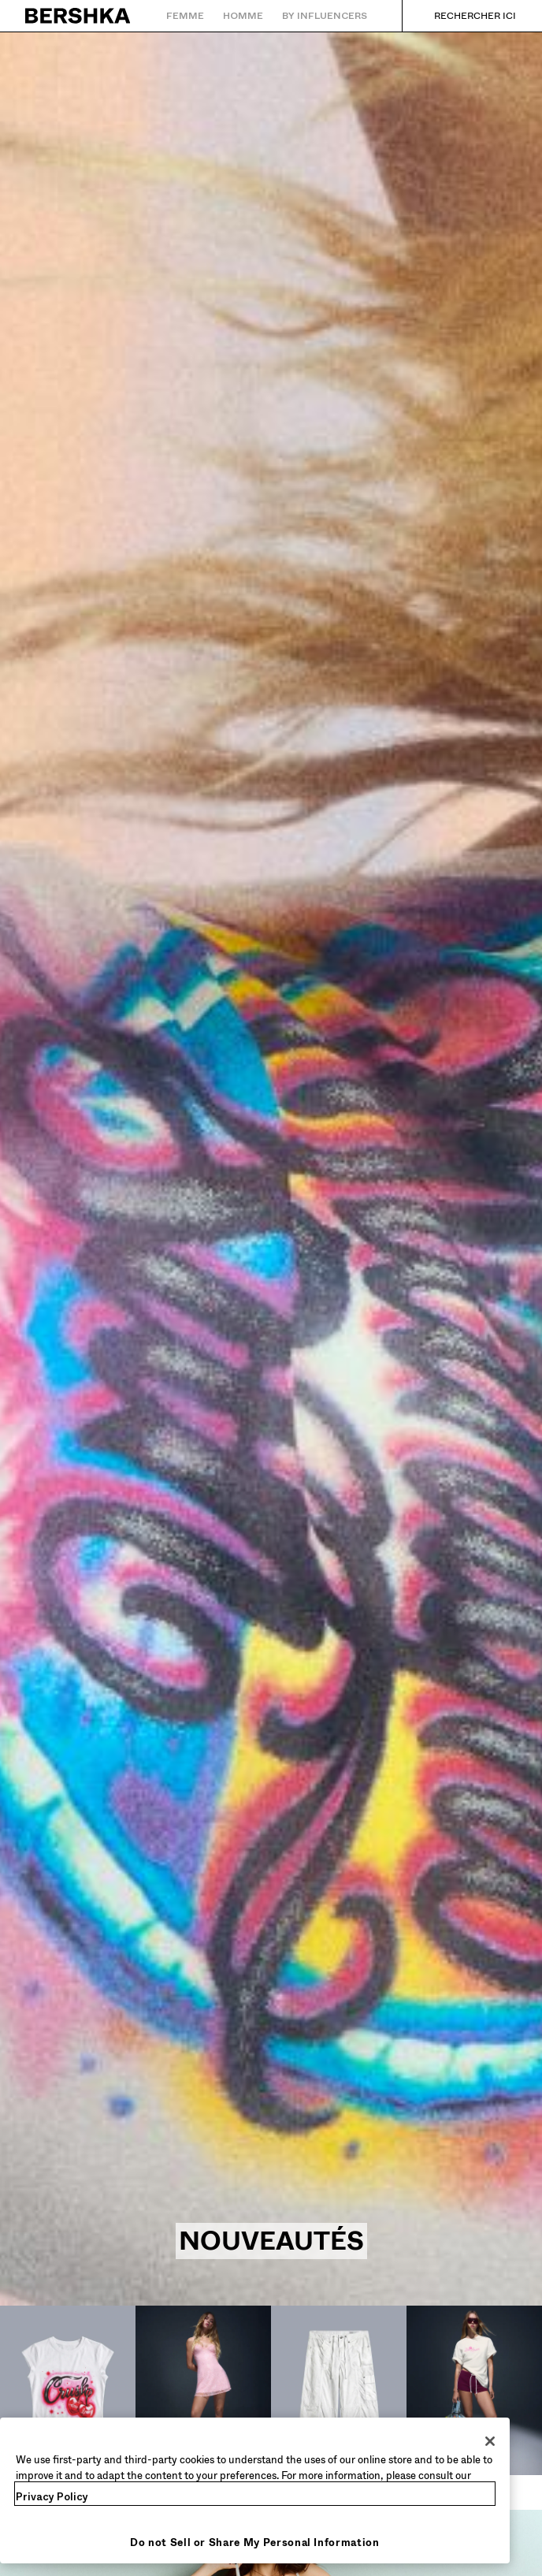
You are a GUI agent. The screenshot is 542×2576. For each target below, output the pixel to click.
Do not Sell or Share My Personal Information (255, 2542)
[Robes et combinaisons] (203, 2408)
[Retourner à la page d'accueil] (78, 16)
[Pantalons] (338, 2399)
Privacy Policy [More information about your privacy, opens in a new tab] (52, 2496)
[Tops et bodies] (68, 2399)
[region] (255, 2490)
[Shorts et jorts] (474, 2408)
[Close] (490, 2441)
